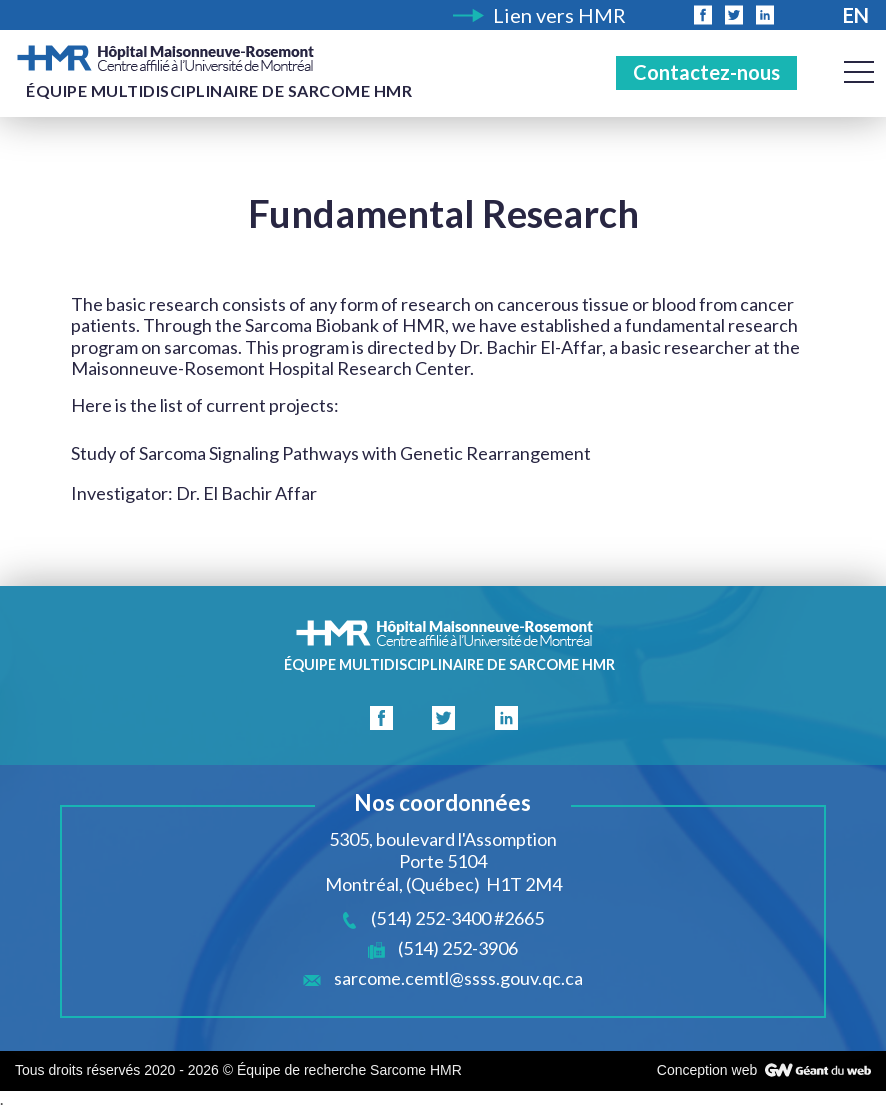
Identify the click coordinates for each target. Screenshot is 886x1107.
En (856, 15)
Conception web (707, 1070)
